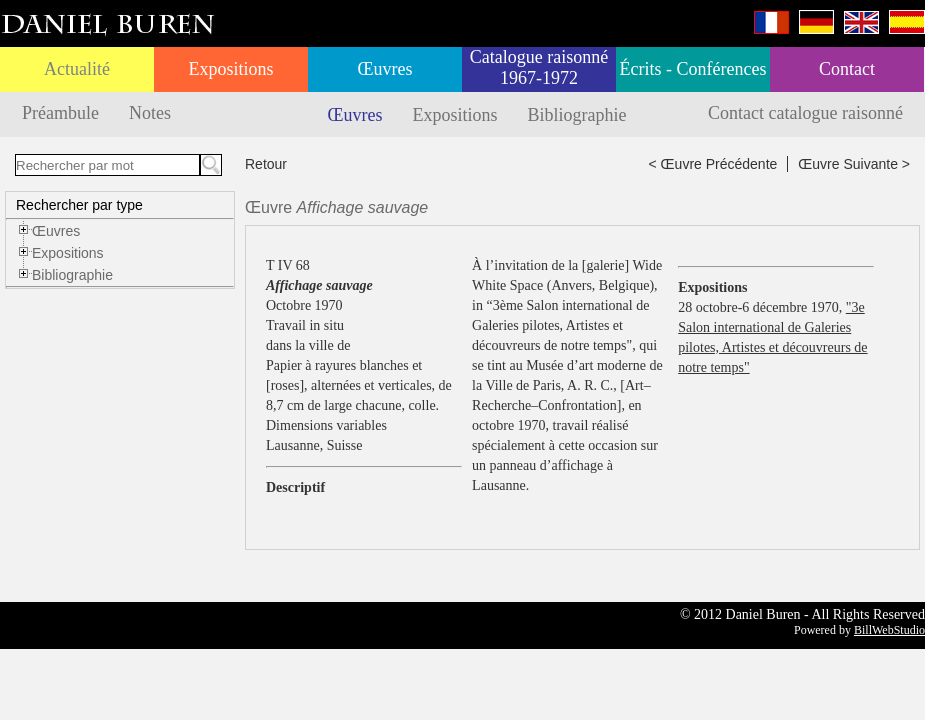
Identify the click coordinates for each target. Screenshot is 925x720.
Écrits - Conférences (693, 69)
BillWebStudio (889, 630)
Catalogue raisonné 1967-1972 (539, 67)
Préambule (60, 113)
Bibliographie (577, 115)
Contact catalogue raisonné (805, 113)
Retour (266, 164)
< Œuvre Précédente (713, 164)
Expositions (230, 69)
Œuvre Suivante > (854, 164)
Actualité (77, 69)
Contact (847, 69)
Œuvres (385, 69)
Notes (150, 113)
